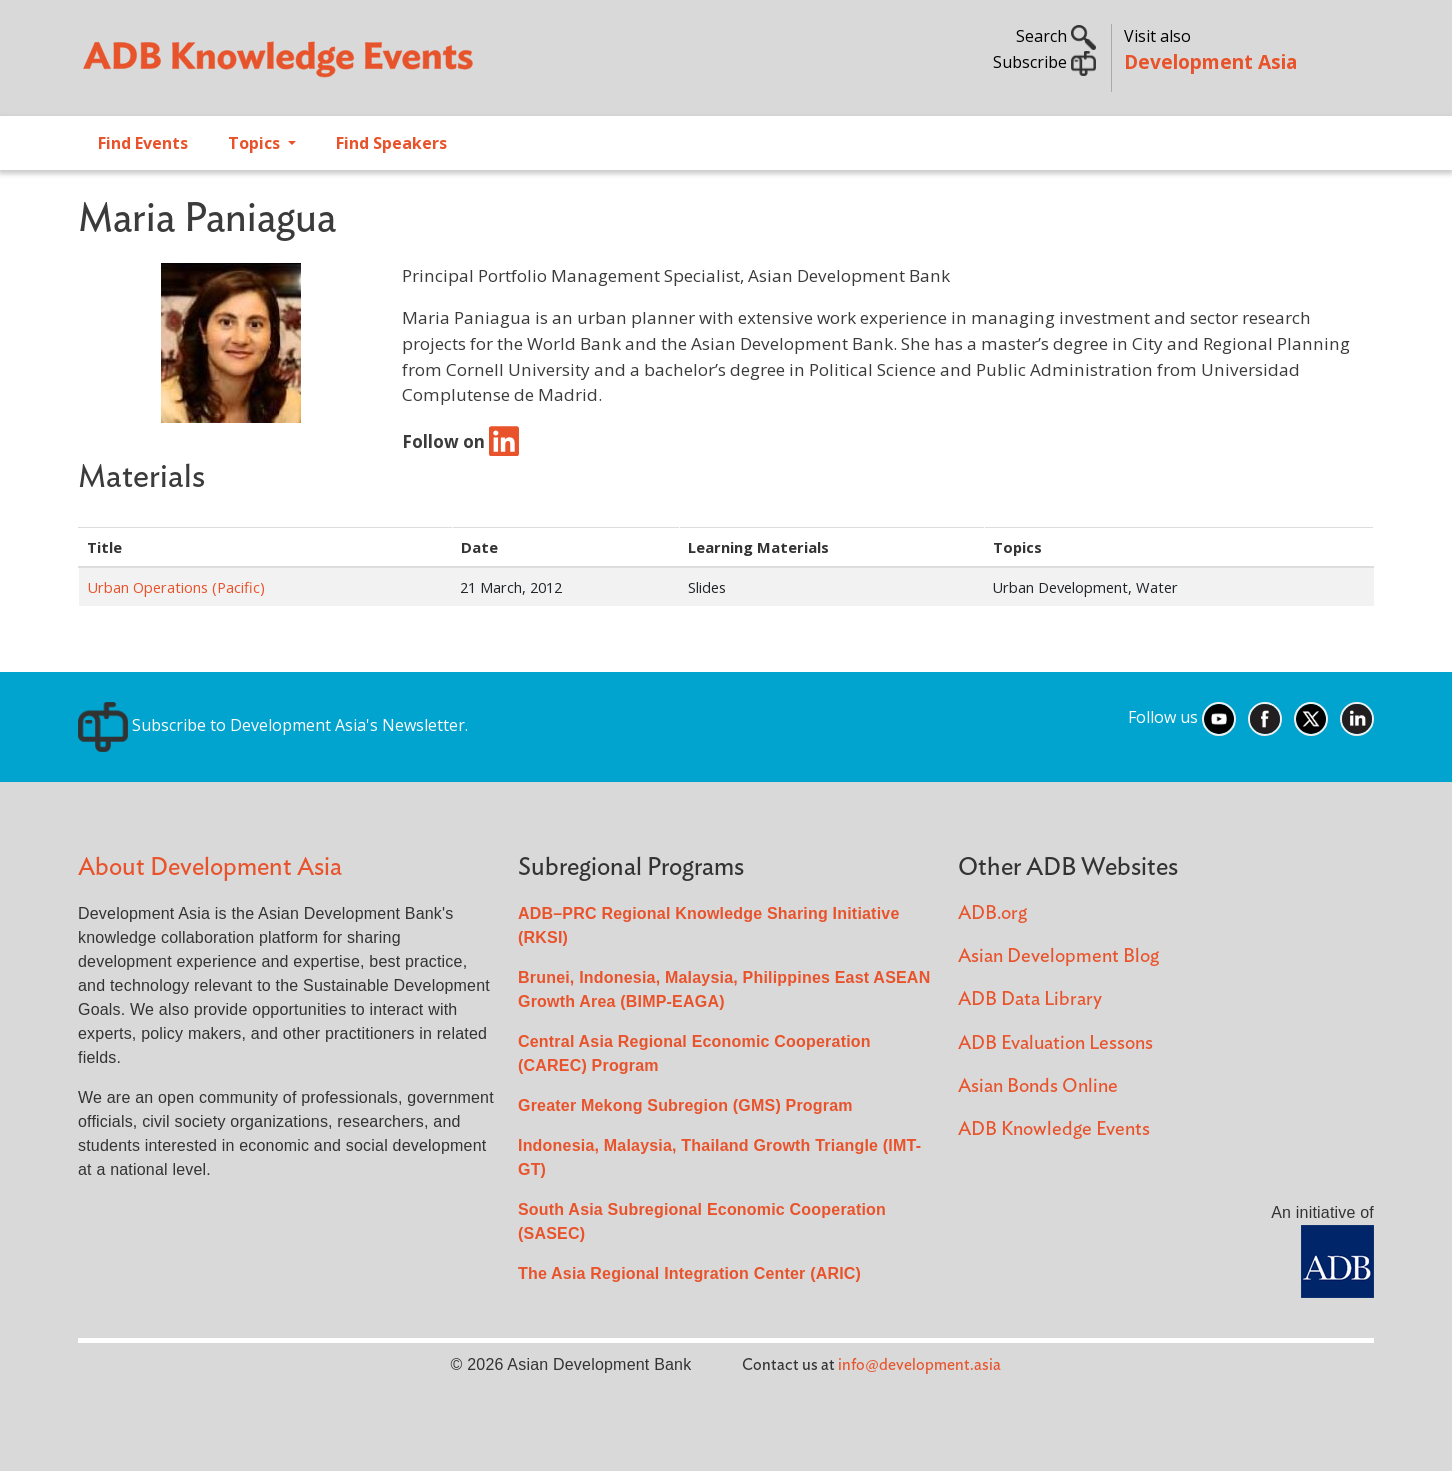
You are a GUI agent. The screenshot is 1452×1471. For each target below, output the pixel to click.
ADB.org (992, 913)
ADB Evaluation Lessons (1055, 1043)
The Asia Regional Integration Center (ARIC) (689, 1273)
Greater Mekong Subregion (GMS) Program (685, 1105)
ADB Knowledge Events (1054, 1129)
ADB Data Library (1030, 999)
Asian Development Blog (1058, 956)
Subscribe (1044, 62)
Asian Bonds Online (1038, 1086)
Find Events (143, 143)
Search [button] (1056, 36)
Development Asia (1210, 61)
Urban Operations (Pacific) (176, 587)
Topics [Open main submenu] (256, 143)
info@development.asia (919, 1365)
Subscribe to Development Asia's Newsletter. (273, 725)
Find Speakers (391, 143)
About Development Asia (210, 867)
